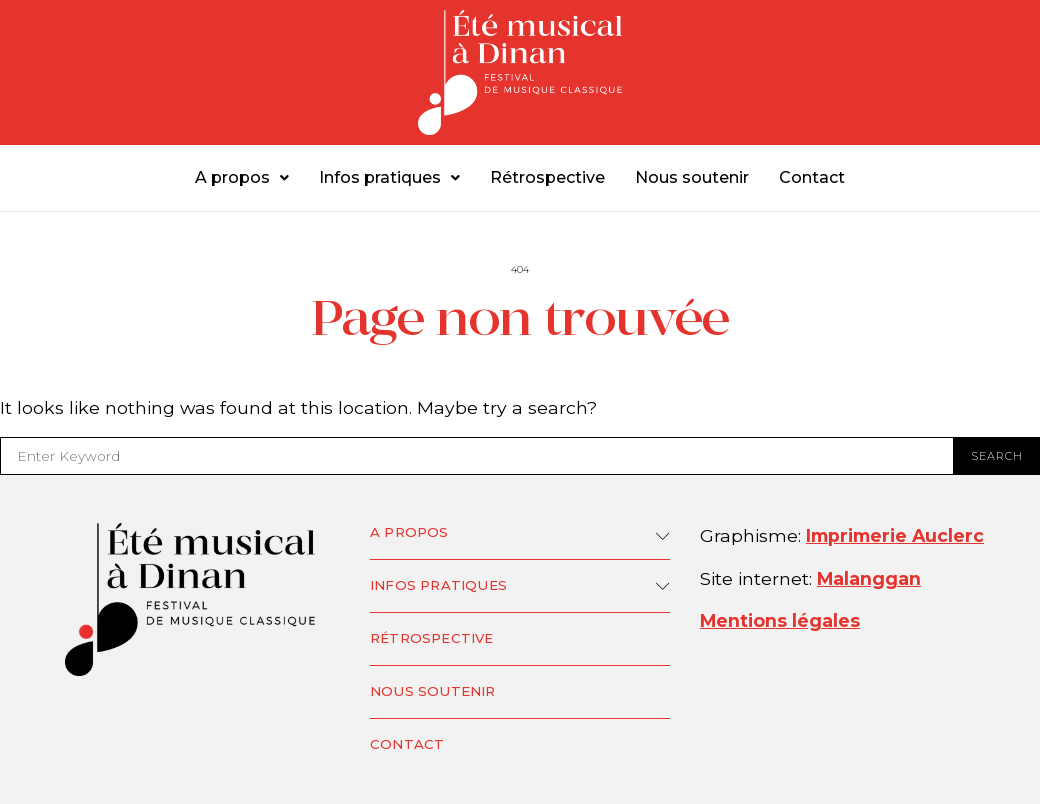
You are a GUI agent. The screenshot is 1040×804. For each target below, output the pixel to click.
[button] (242, 178)
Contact (812, 177)
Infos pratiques (389, 177)
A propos (242, 177)
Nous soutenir (692, 177)
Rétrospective (547, 177)
